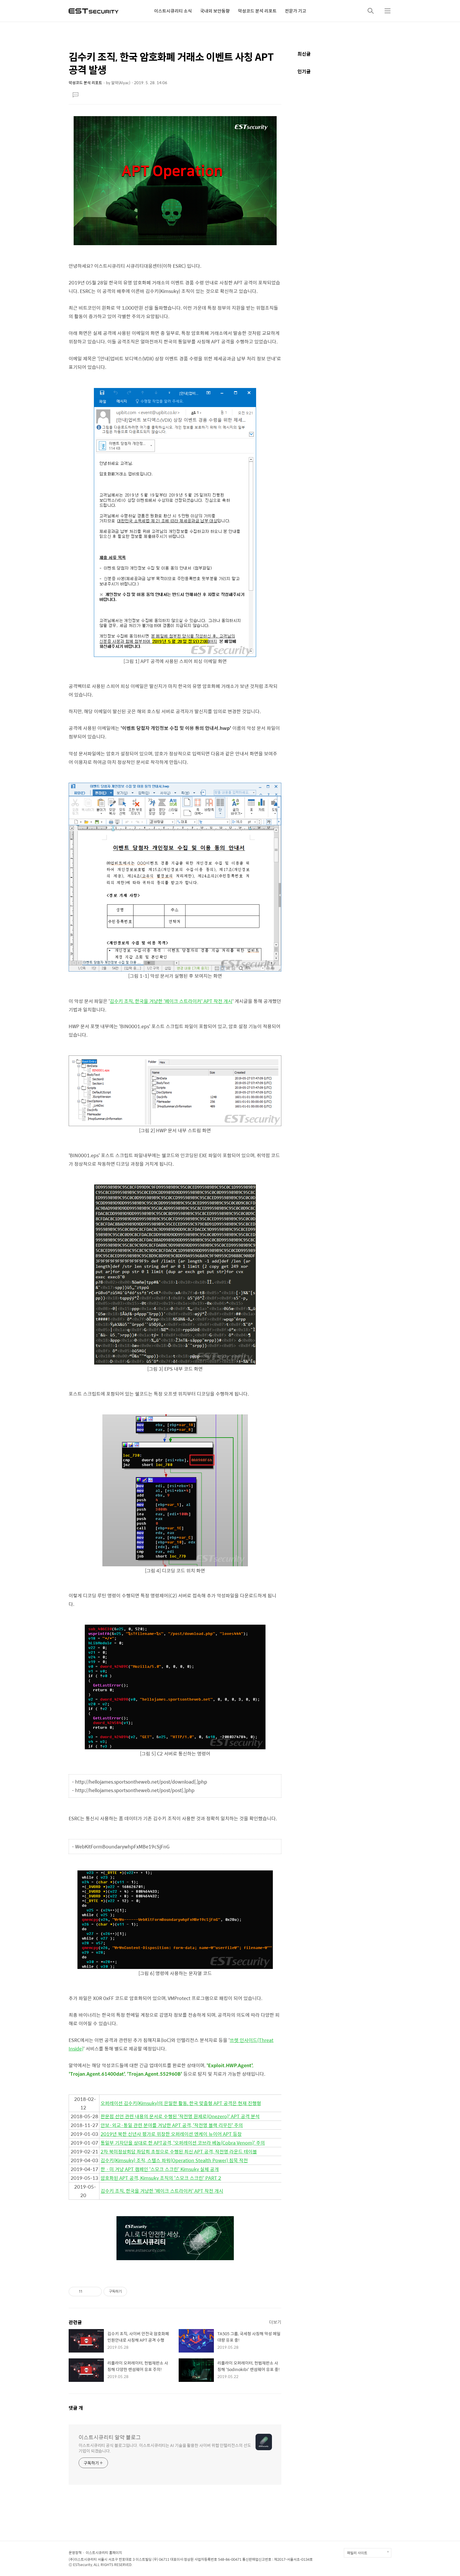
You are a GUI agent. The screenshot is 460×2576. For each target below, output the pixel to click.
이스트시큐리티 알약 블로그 (110, 2437)
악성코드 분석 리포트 (257, 10)
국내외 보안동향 (215, 10)
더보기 (275, 2322)
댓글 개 (76, 2407)
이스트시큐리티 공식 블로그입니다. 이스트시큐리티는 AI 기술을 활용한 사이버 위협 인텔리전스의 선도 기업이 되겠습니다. (165, 2448)
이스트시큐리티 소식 (173, 10)
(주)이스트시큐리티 (83, 2559)
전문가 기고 (295, 10)
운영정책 (75, 2552)
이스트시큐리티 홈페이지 (104, 2552)
